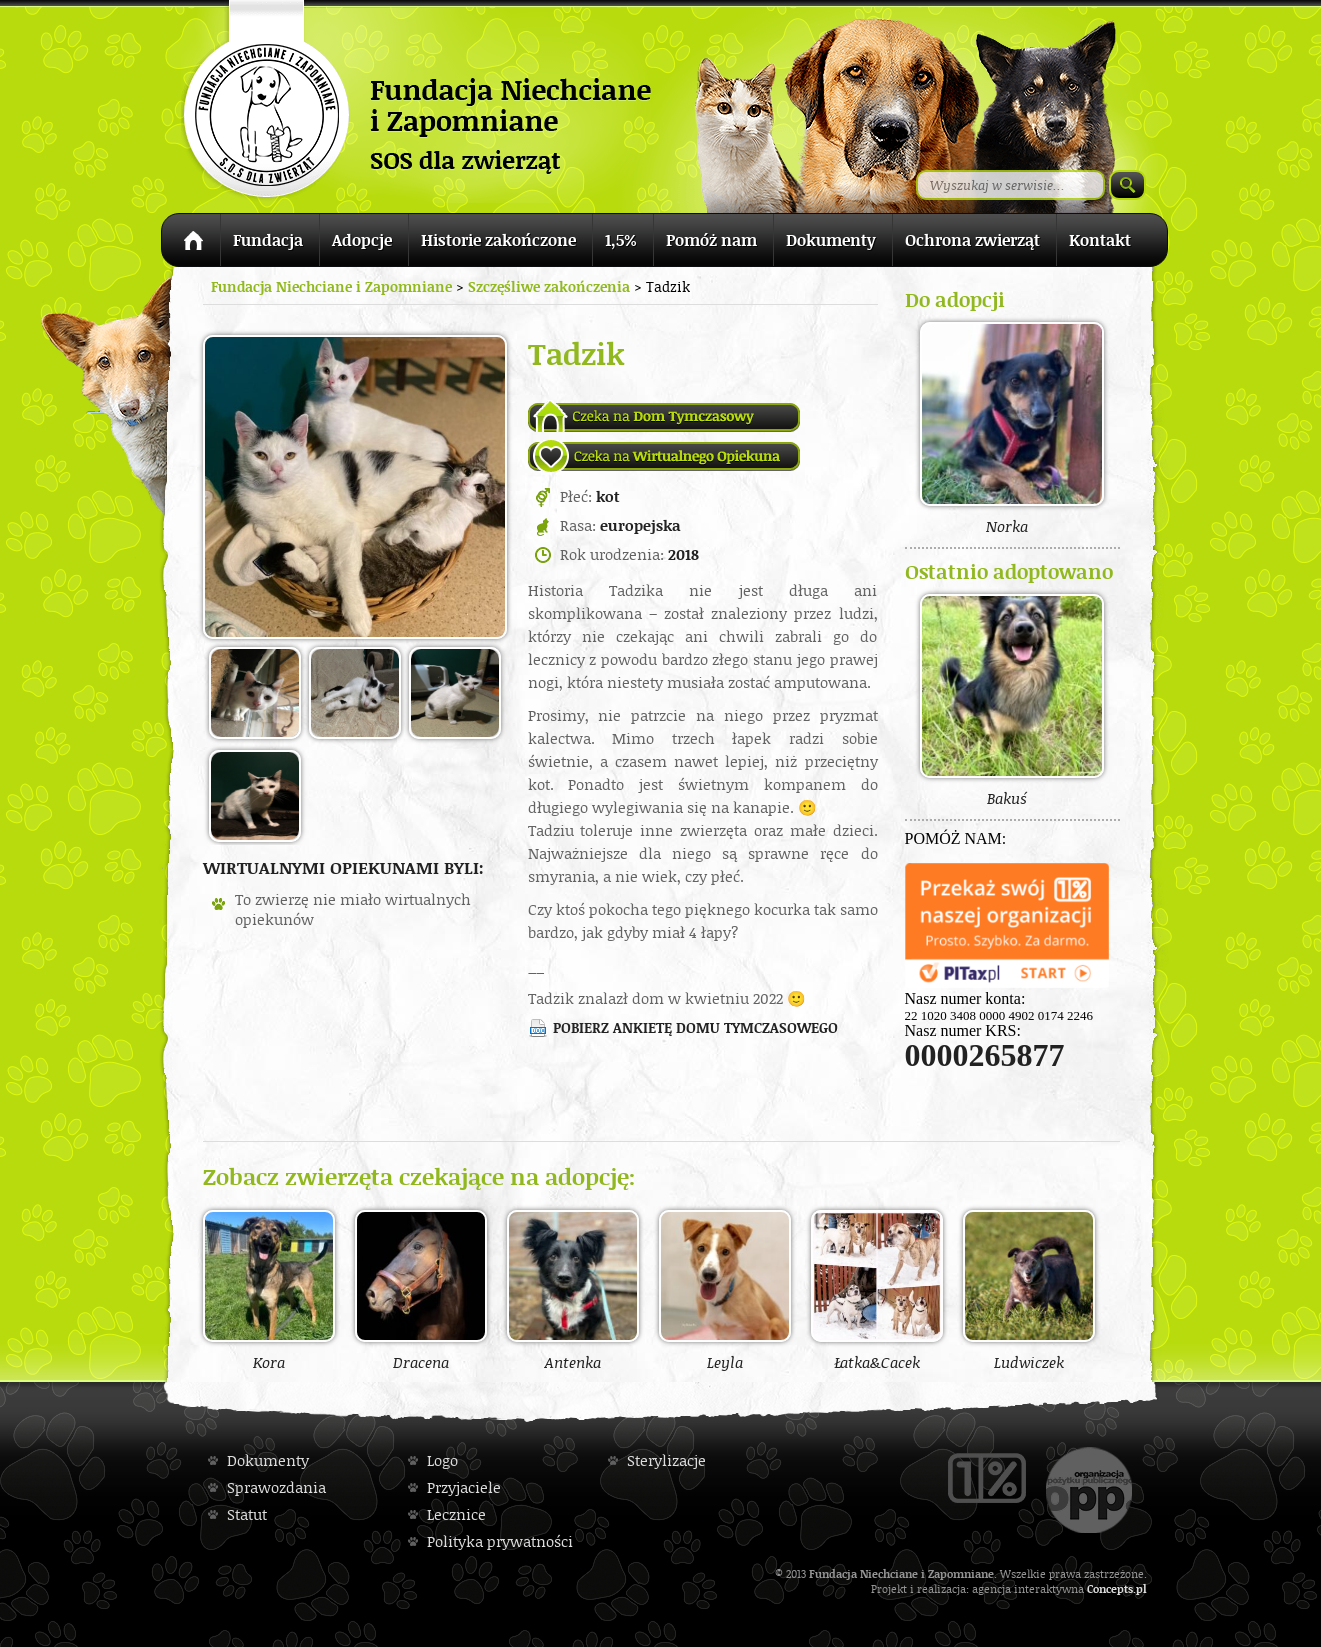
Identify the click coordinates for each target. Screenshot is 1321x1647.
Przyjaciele (464, 1487)
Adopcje (362, 240)
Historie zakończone (498, 240)
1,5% (621, 240)
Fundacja (268, 240)
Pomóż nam (711, 240)
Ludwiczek (1029, 1290)
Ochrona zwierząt (972, 240)
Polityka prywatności (500, 1541)
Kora (269, 1290)
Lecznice (456, 1514)
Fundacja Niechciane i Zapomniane (331, 286)
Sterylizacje (666, 1460)
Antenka (573, 1290)
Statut (247, 1514)
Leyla (725, 1290)
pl (1141, 1588)
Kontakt (1100, 240)
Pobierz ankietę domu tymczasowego (695, 1027)
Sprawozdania (276, 1487)
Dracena (421, 1290)
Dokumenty (831, 240)
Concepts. (1111, 1588)
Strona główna (190, 243)
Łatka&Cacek (877, 1290)
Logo (442, 1460)
